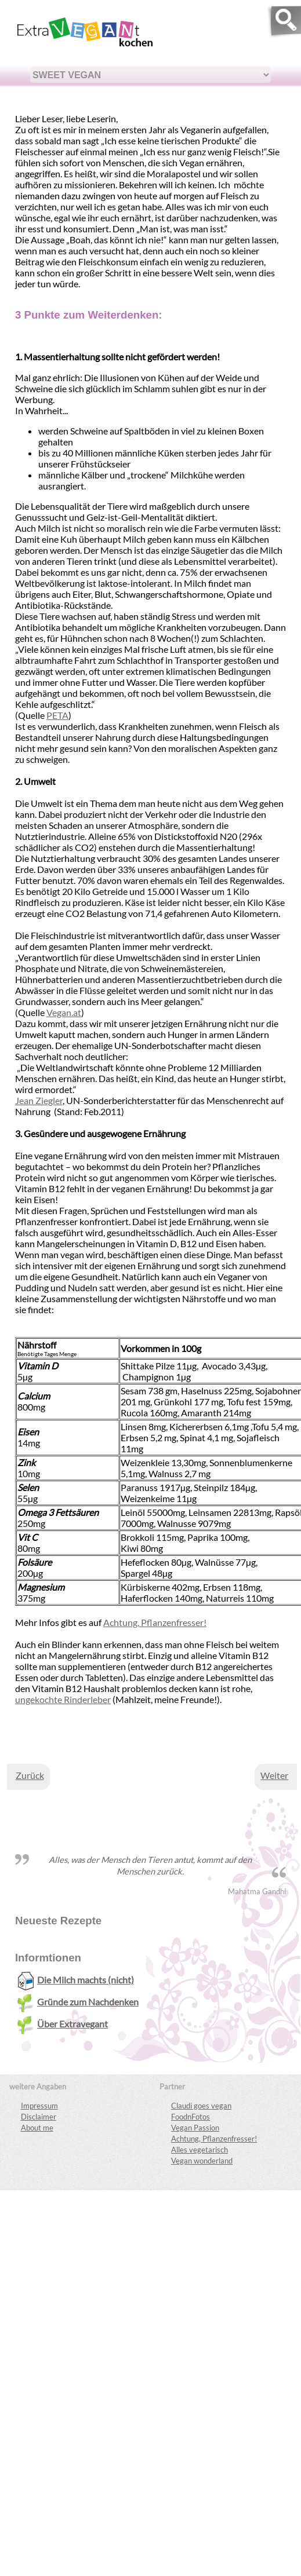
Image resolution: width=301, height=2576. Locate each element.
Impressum (39, 2105)
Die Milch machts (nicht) (75, 1979)
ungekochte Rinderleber (63, 1699)
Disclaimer (38, 2116)
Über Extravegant (62, 2023)
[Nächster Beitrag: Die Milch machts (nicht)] (274, 1775)
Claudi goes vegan (201, 2105)
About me (37, 2127)
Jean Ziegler (39, 1100)
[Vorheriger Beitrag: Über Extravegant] (30, 1775)
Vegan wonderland (202, 2160)
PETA (57, 715)
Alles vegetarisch (199, 2149)
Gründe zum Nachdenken (78, 2001)
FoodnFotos (190, 2116)
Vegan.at (63, 1012)
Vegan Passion (195, 2127)
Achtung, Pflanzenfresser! (154, 1622)
